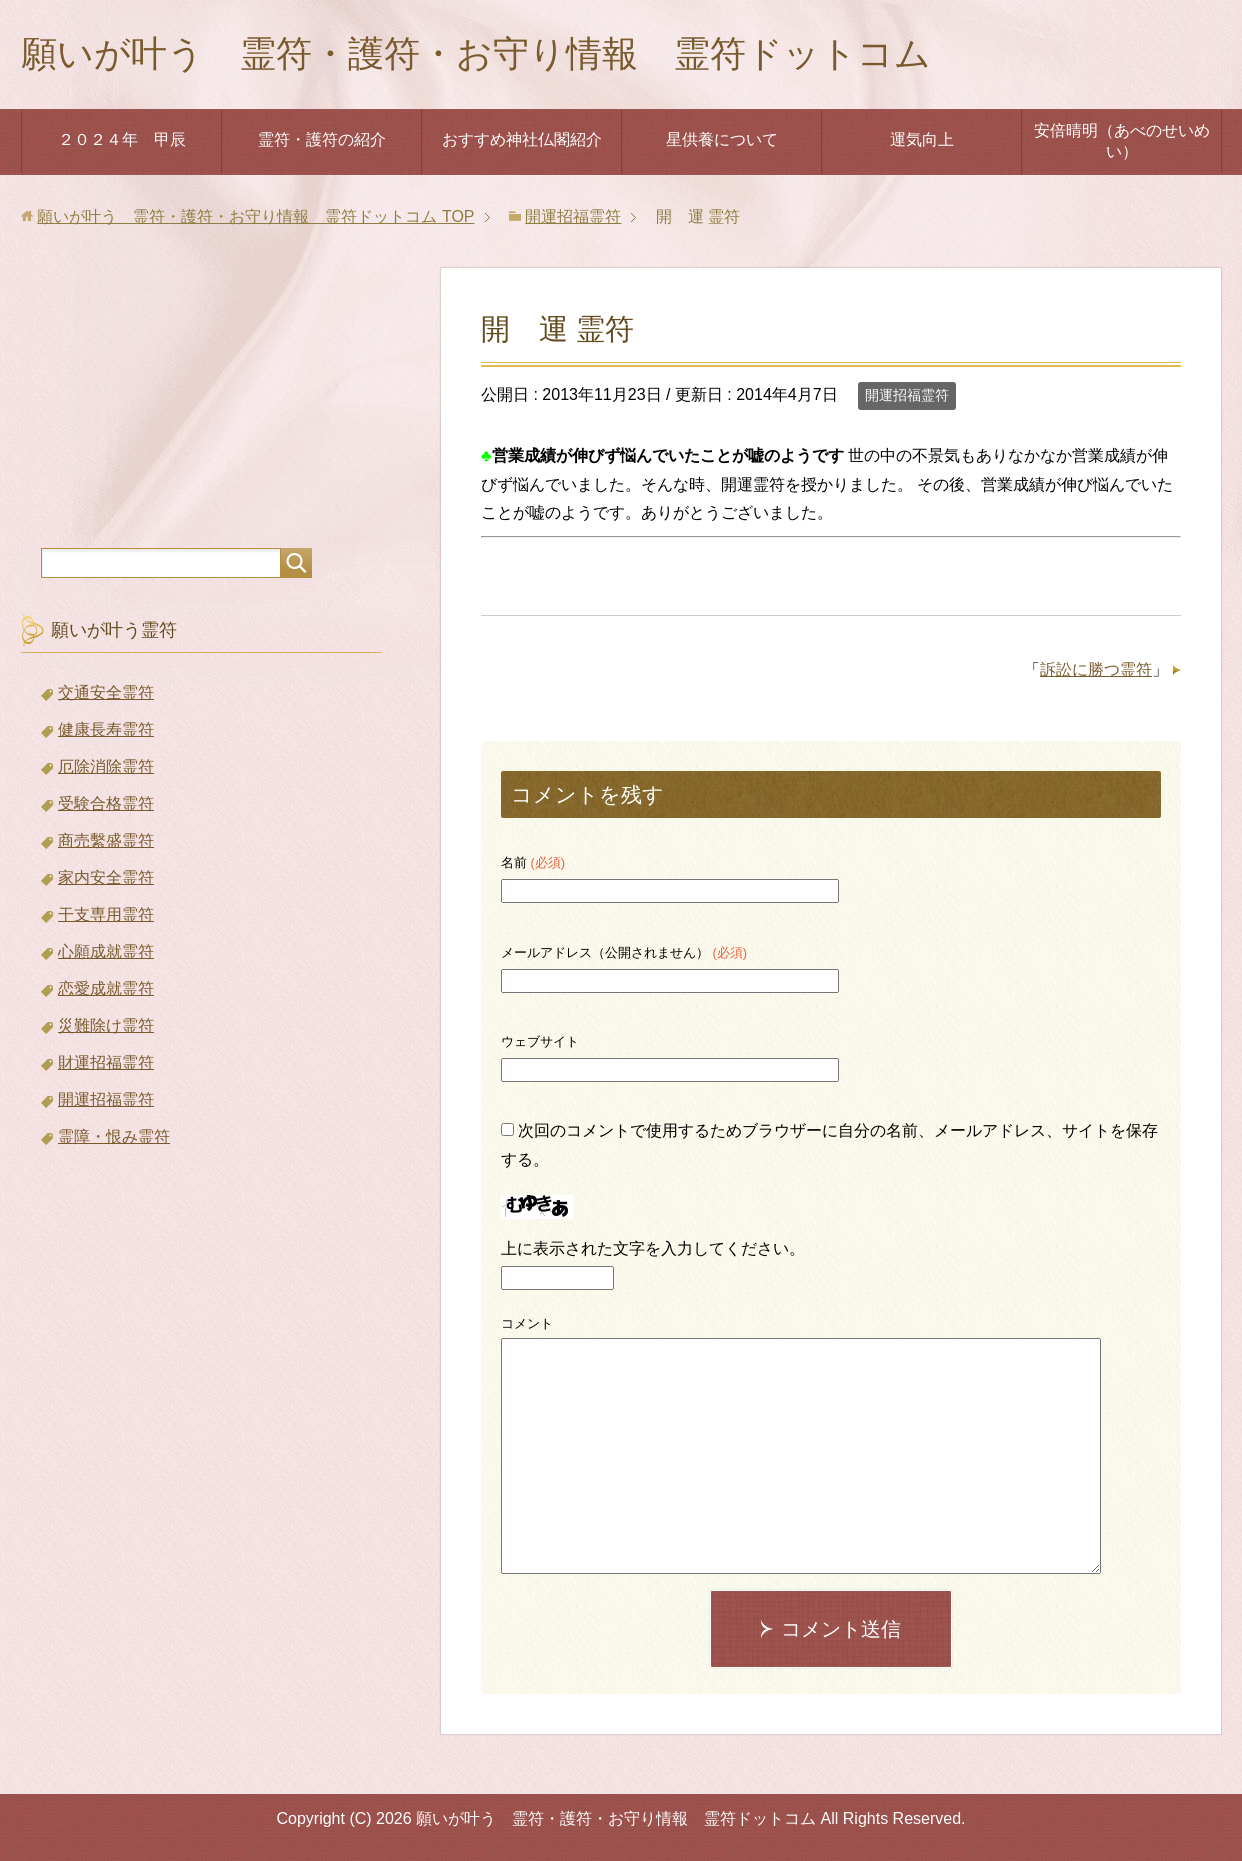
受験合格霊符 (106, 803)
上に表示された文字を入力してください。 (653, 1248)
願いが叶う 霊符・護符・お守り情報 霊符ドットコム (476, 53)
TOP (255, 216)
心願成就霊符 (106, 951)
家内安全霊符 (106, 877)
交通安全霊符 (106, 692)
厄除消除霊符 (106, 766)
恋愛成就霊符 (106, 988)
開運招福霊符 (907, 395)
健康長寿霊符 (106, 729)
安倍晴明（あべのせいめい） (1122, 141)
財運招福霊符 (106, 1062)
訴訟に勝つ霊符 (1096, 669)
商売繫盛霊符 (106, 840)
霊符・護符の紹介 (322, 139)
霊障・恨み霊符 (114, 1136)
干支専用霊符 (106, 914)
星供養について (722, 139)
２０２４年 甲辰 (122, 139)
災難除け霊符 (106, 1025)
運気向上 (922, 139)
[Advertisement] (201, 393)
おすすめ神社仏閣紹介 (522, 139)
